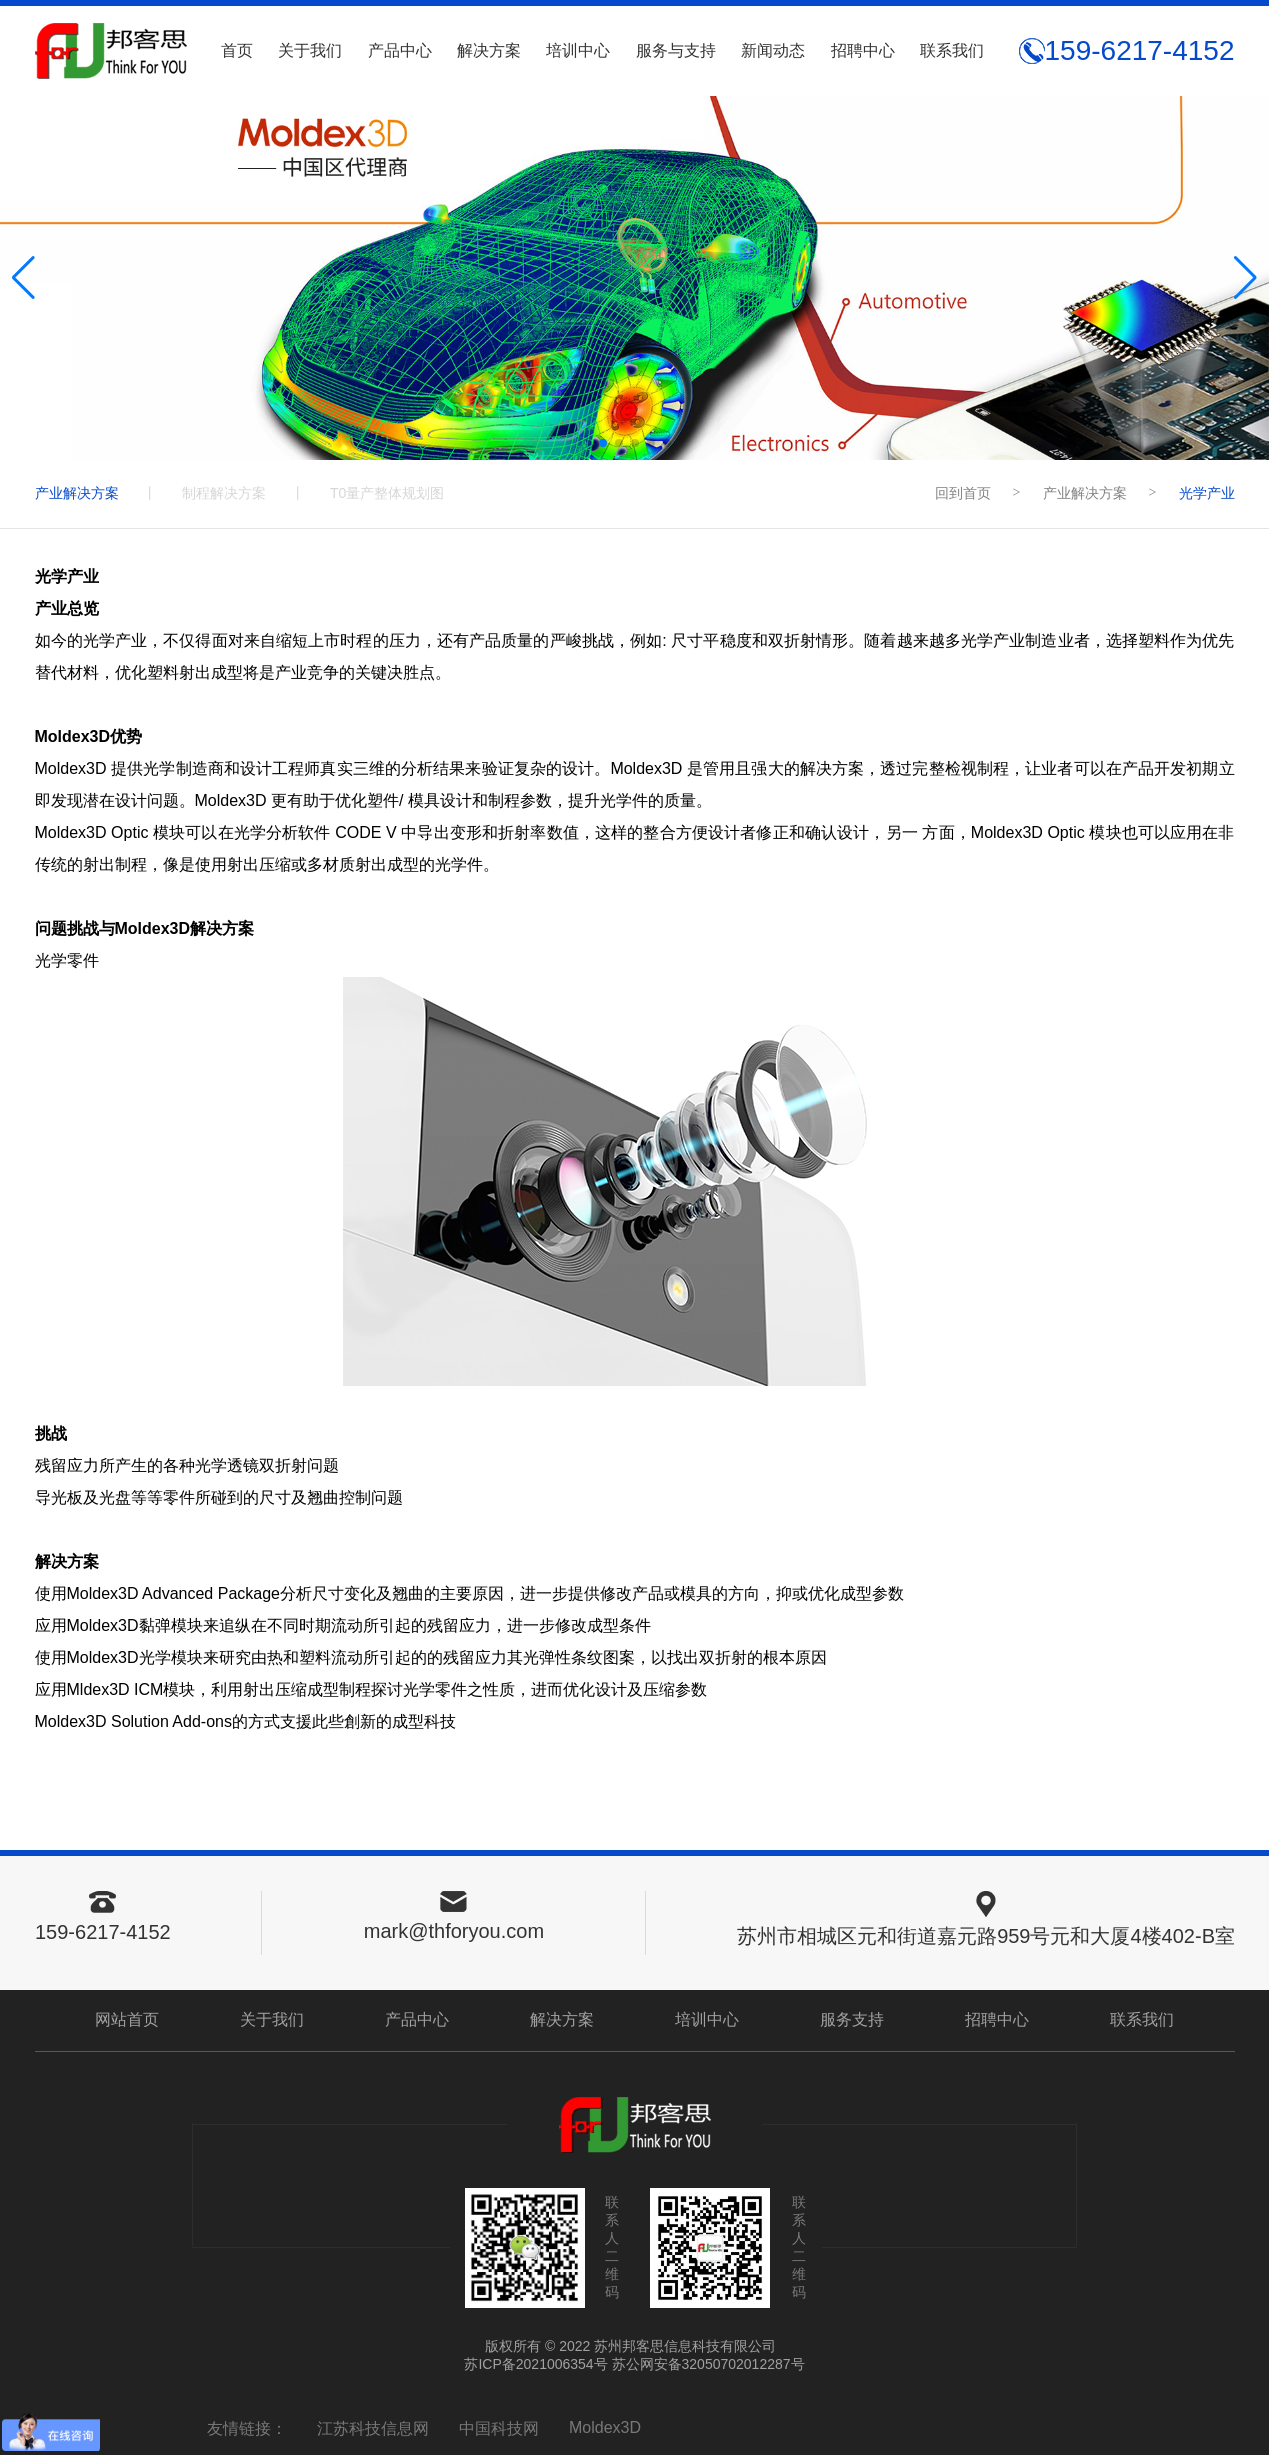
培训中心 (578, 50)
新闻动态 (773, 50)
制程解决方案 (224, 493)
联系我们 (952, 50)
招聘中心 (863, 50)
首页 (237, 50)
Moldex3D (605, 2427)
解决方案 (489, 50)
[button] (1245, 278)
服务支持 (852, 2019)
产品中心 (400, 50)
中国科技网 (499, 2428)
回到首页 (963, 493)
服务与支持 (676, 50)
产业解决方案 (77, 493)
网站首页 (127, 2019)
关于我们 (310, 50)
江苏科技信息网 (373, 2428)
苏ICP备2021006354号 (535, 2364)
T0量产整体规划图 (387, 493)
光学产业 (1207, 493)
